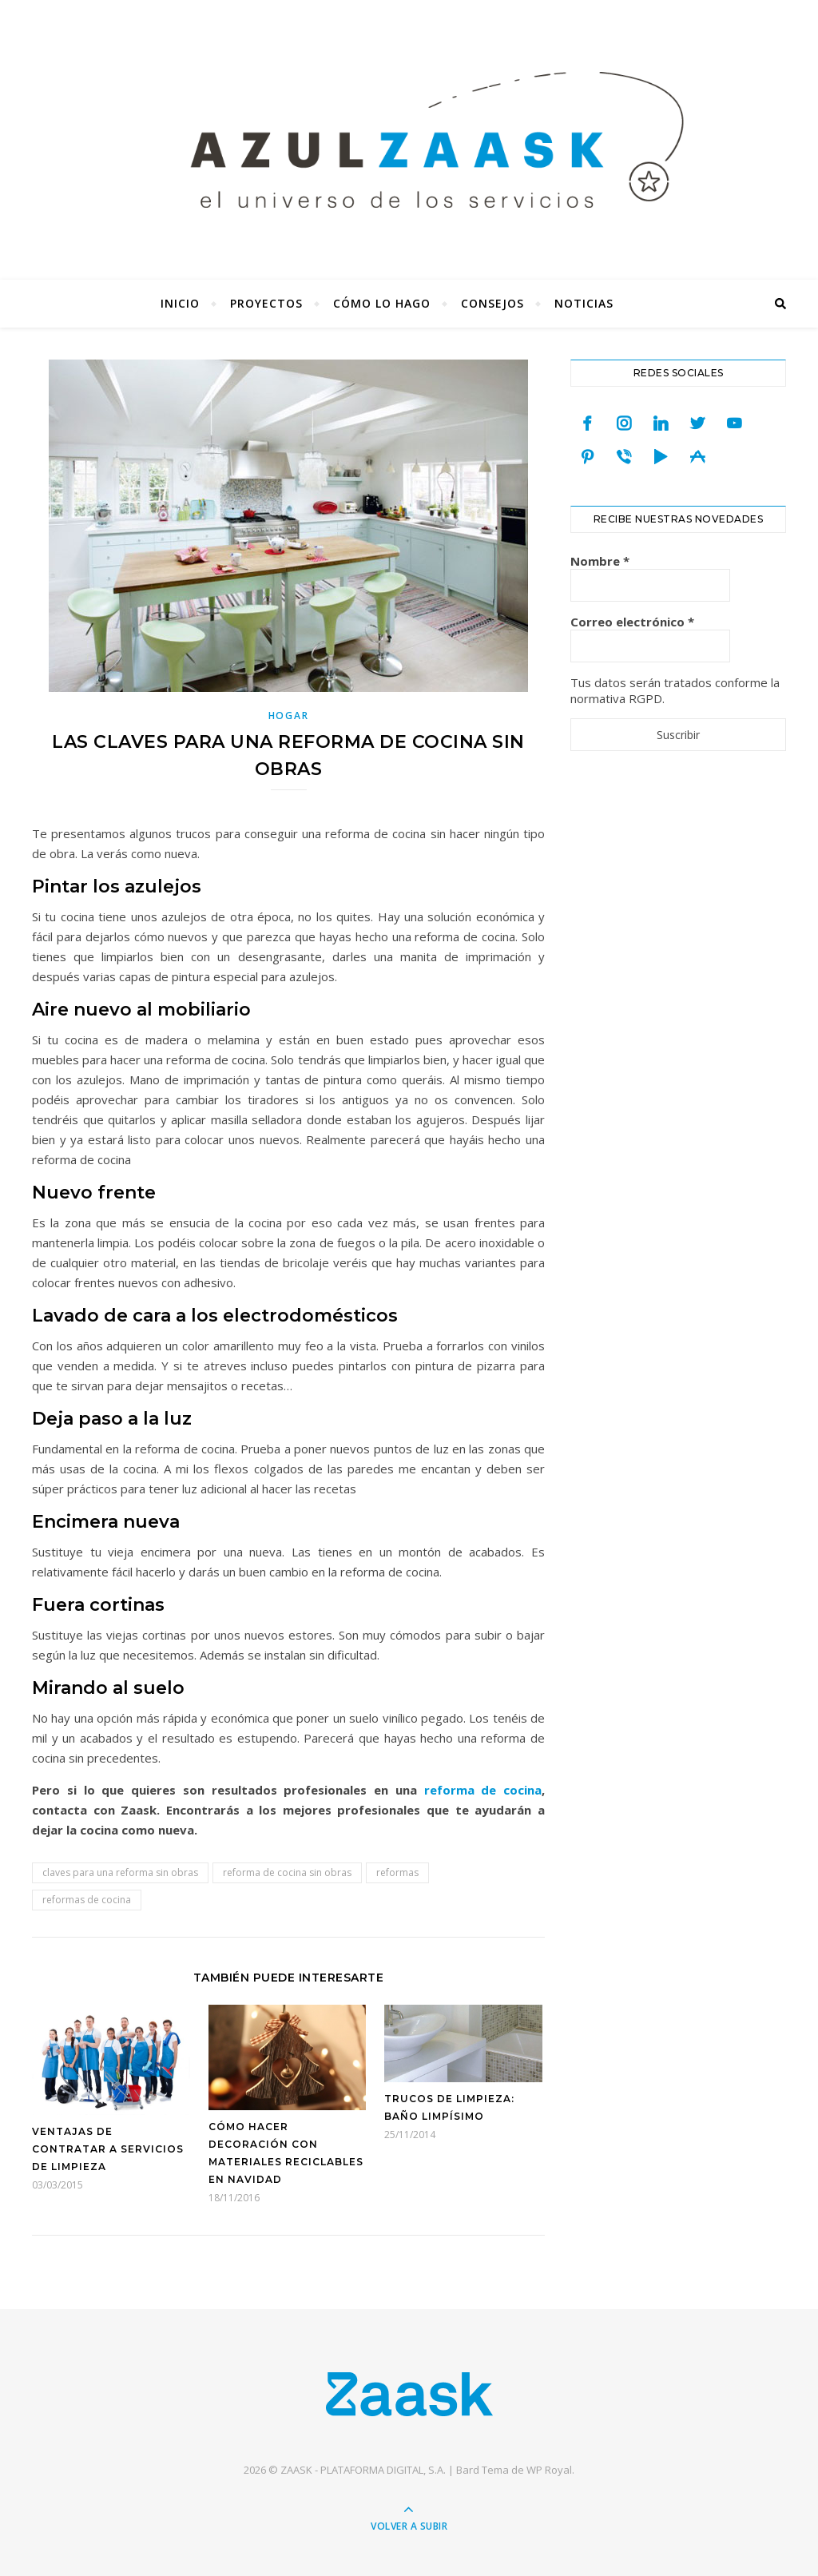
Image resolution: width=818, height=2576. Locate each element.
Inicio (180, 303)
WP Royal (549, 2470)
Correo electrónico (632, 622)
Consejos (492, 303)
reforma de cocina (483, 1790)
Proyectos (266, 303)
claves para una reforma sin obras (120, 1872)
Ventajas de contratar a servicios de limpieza (108, 2149)
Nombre (599, 561)
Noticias (584, 303)
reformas (397, 1872)
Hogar (288, 715)
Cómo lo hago (382, 303)
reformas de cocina (86, 1899)
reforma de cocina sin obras (287, 1872)
